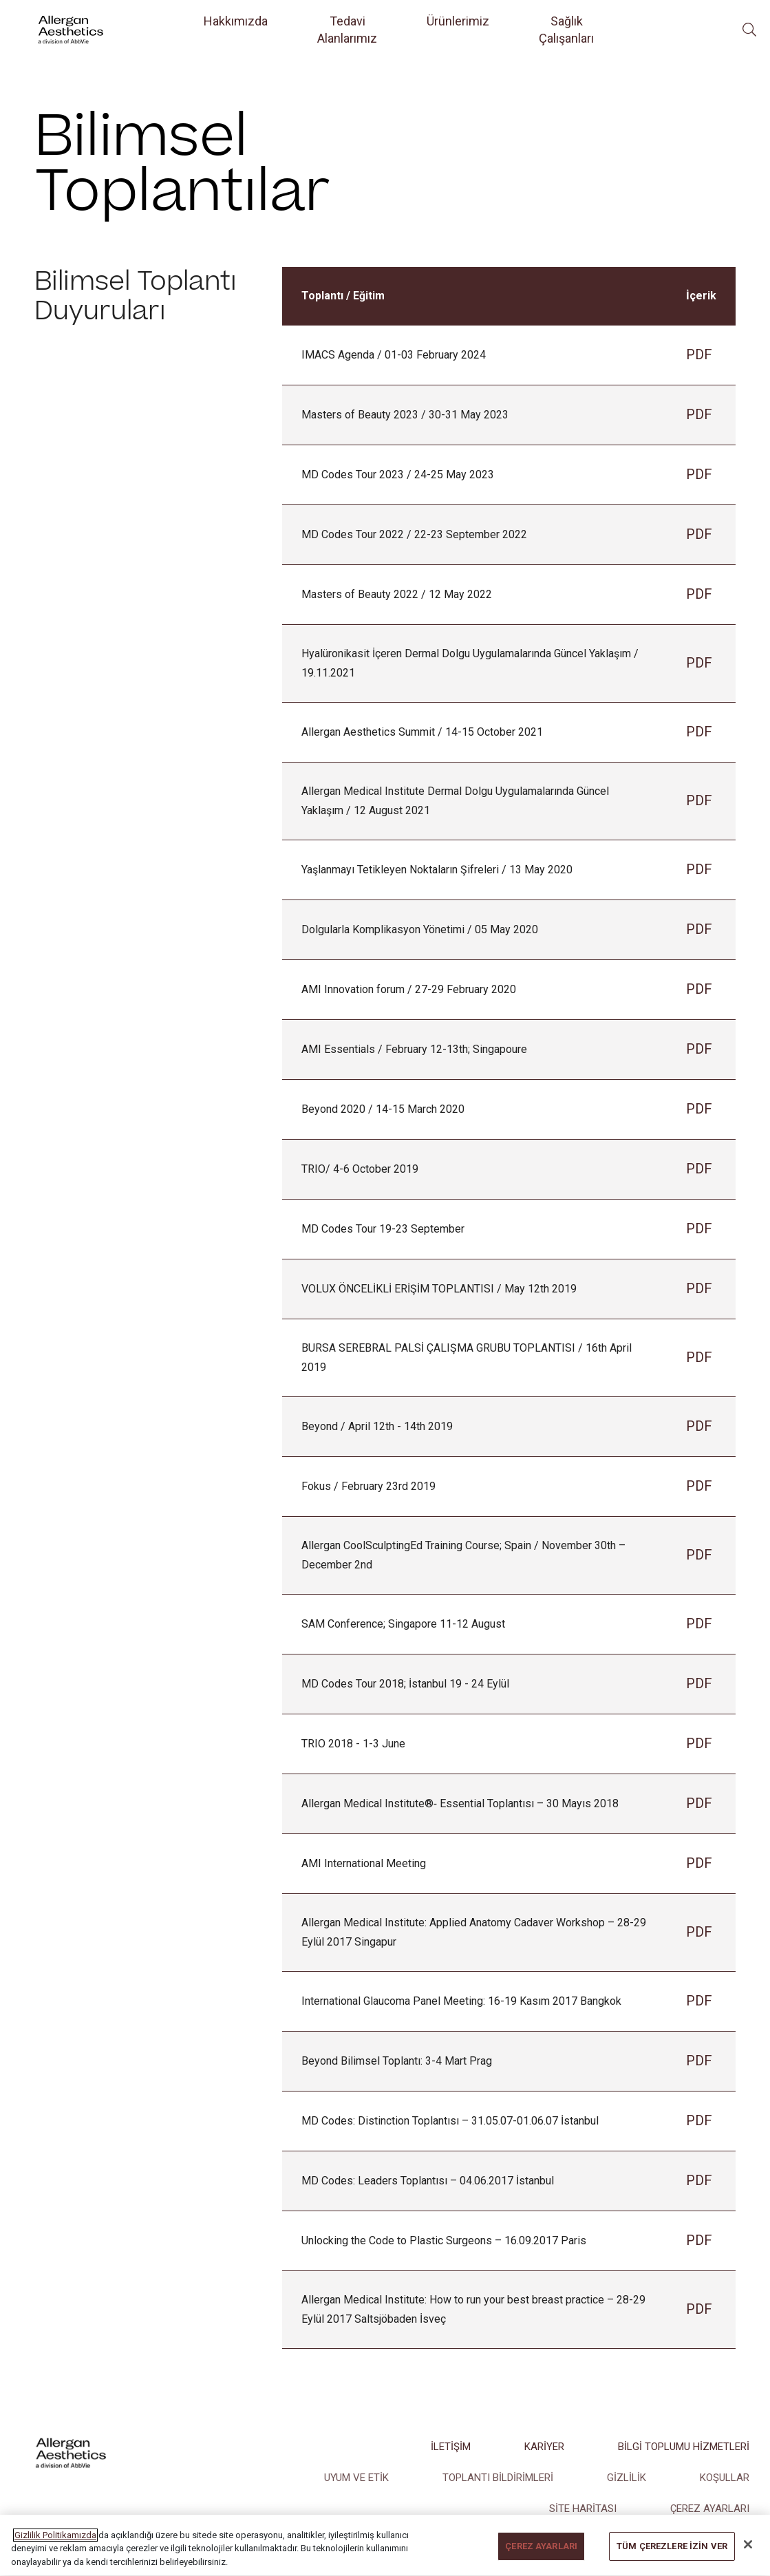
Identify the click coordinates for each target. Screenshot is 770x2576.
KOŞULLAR (724, 2477)
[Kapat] (748, 2559)
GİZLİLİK (626, 2477)
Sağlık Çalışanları (566, 29)
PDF (699, 354)
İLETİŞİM (451, 2446)
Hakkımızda (236, 21)
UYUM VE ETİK (356, 2477)
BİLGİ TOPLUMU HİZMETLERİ (683, 2446)
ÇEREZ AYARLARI (709, 2508)
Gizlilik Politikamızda (55, 2550)
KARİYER (544, 2446)
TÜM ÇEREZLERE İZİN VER (672, 2561)
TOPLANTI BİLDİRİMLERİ (497, 2477)
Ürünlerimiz (458, 21)
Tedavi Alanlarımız (347, 29)
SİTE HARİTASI (583, 2508)
